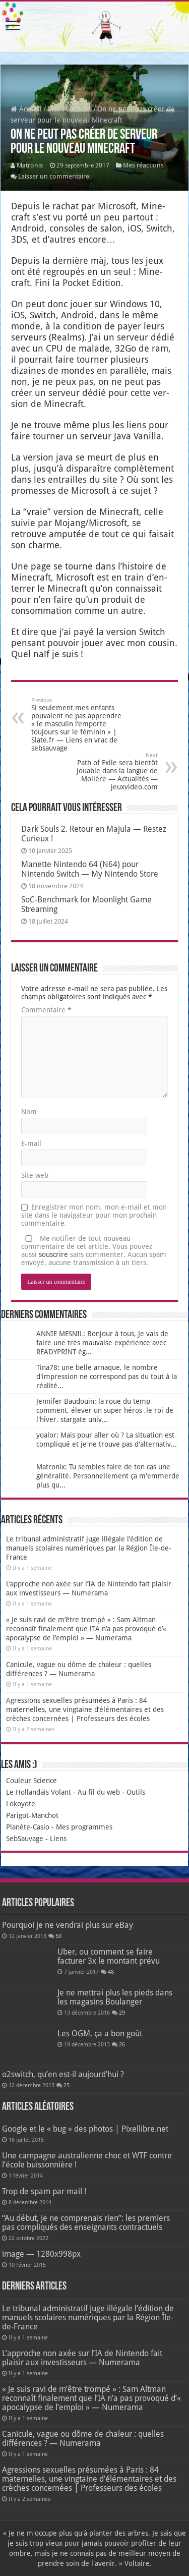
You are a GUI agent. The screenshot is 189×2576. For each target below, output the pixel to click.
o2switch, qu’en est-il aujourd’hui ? (63, 2074)
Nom (29, 1112)
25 (67, 2085)
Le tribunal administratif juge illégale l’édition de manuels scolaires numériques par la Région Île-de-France (88, 1548)
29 (122, 2013)
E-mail (31, 1143)
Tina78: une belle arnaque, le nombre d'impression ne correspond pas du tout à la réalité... (106, 1376)
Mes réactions (69, 109)
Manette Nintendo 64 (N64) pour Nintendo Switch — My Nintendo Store (89, 869)
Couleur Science (31, 1781)
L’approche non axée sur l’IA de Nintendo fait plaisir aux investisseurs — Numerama (82, 2358)
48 (111, 1972)
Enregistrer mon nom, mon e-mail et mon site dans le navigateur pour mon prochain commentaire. (94, 1215)
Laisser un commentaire (53, 176)
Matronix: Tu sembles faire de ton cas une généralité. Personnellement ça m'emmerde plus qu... (107, 1476)
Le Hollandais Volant (38, 1792)
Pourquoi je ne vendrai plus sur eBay (67, 1925)
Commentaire (46, 1010)
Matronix (30, 165)
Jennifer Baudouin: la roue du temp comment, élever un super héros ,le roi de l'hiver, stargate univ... (104, 1410)
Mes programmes (84, 1827)
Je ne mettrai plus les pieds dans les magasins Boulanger (114, 1997)
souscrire (53, 1254)
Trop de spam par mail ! (44, 2191)
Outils (136, 1792)
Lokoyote (20, 1804)
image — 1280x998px (41, 2254)
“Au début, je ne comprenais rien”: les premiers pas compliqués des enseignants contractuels (86, 2222)
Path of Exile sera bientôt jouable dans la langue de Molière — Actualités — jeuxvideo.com (106, 771)
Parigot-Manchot (32, 1815)
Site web (34, 1175)
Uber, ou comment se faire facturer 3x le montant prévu (108, 1956)
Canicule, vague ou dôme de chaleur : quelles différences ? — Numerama (83, 2438)
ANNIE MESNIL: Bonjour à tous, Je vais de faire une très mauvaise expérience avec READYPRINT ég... (102, 1343)
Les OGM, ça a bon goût (99, 2033)
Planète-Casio (27, 1827)
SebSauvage (24, 1839)
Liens (58, 1839)
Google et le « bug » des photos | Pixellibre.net (85, 2129)
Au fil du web (99, 1792)
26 (122, 2044)
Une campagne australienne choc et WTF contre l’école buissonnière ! (87, 2160)
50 (58, 1936)
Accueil (26, 109)
